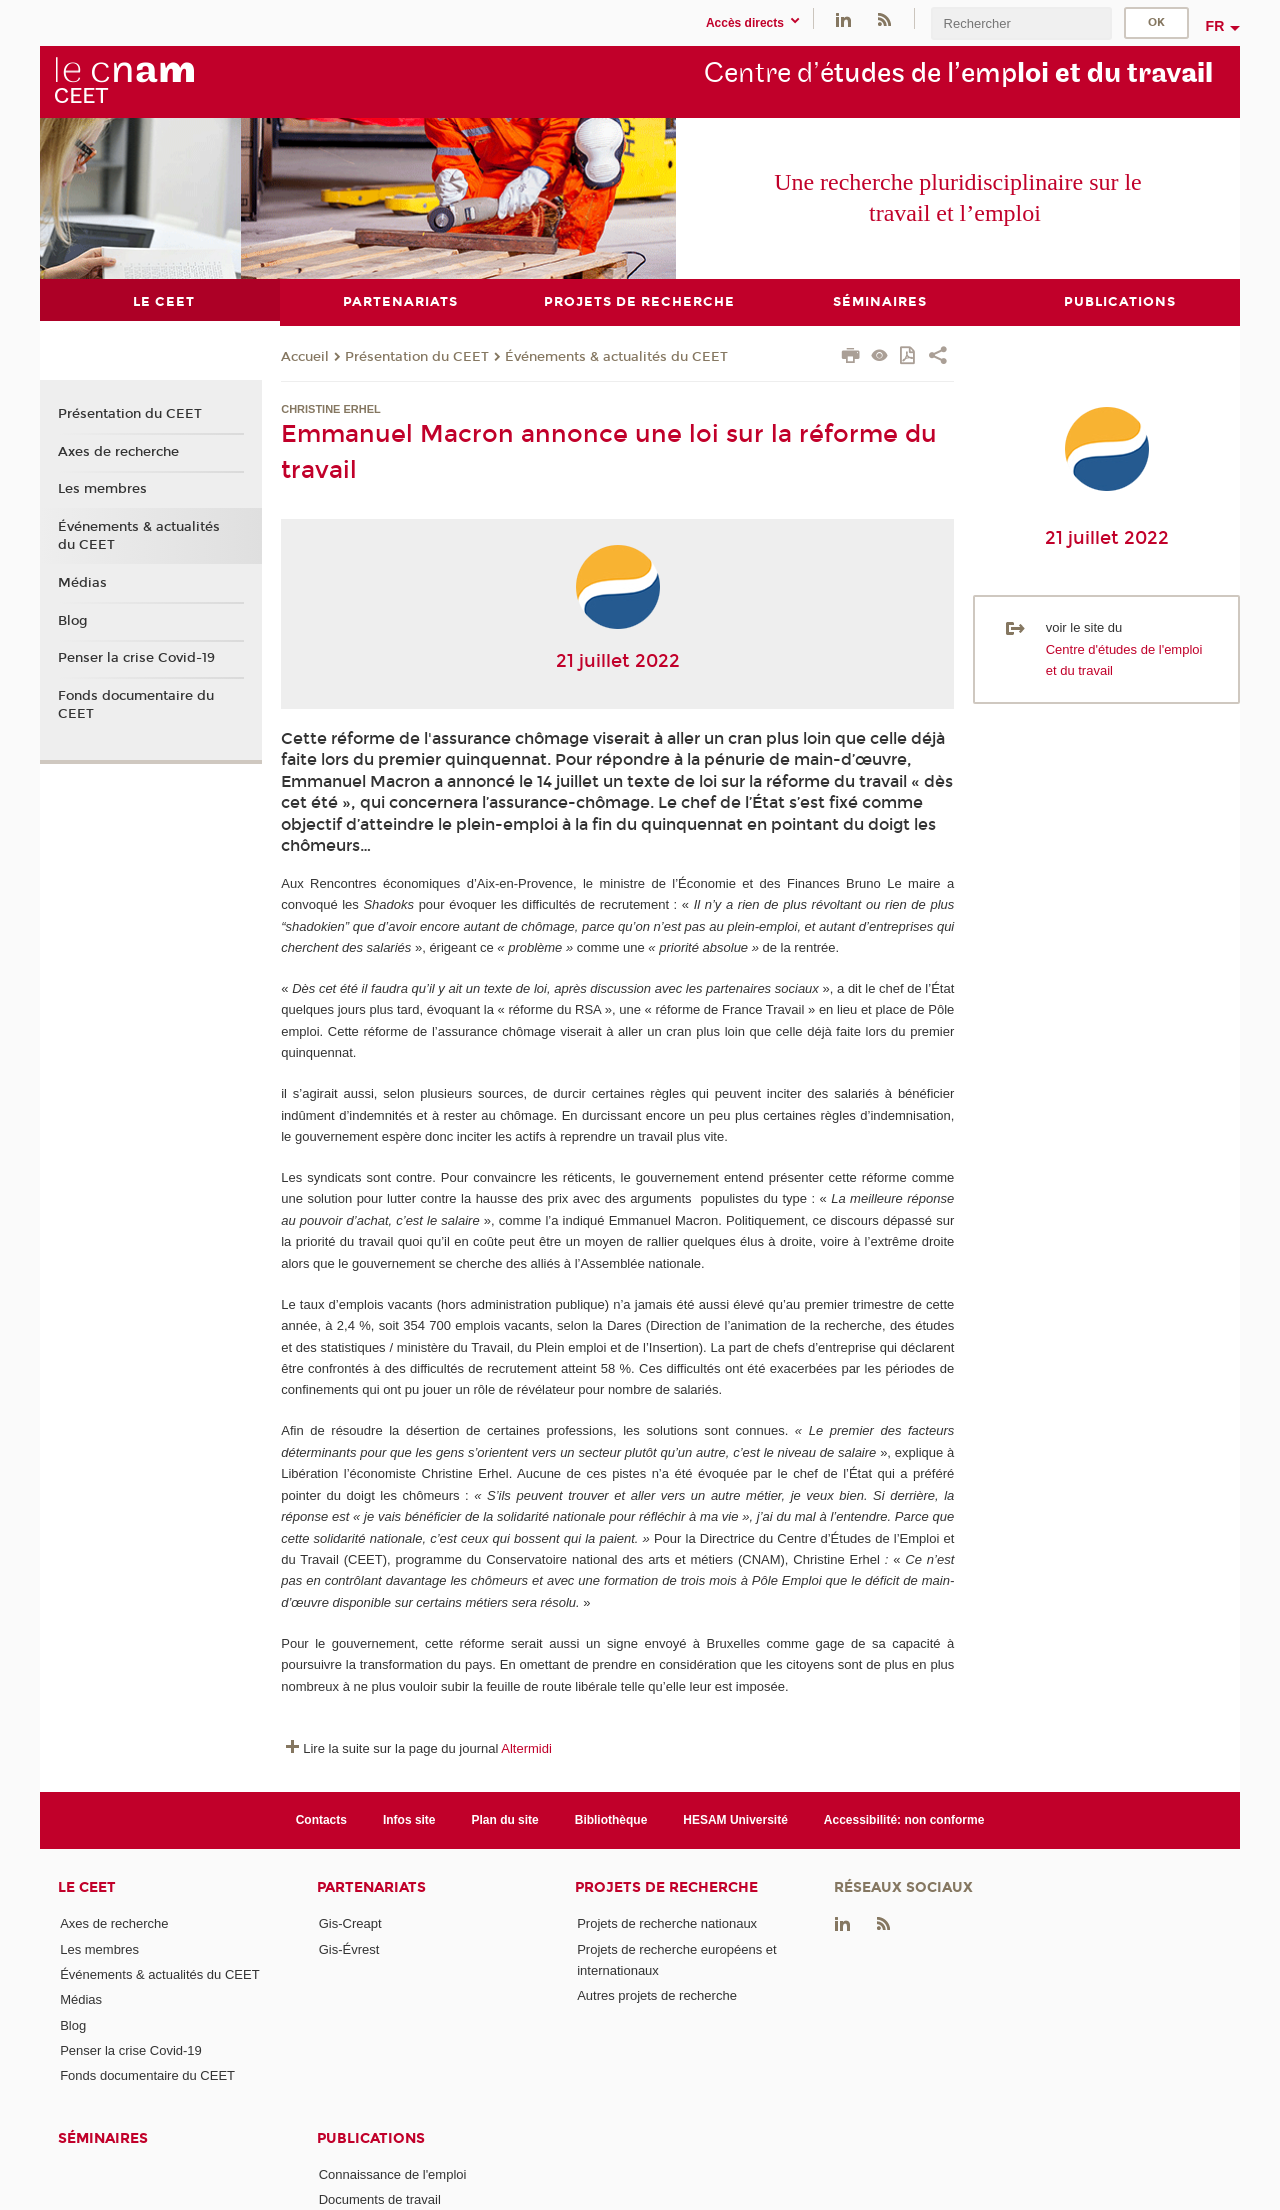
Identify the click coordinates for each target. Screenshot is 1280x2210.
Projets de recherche (666, 1887)
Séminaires (103, 2137)
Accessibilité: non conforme (904, 1819)
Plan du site (505, 1819)
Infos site (409, 1819)
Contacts (321, 1819)
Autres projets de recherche (657, 1995)
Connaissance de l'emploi (393, 2173)
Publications (371, 2137)
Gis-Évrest (349, 1948)
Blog (73, 620)
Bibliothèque (611, 1819)
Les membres (102, 489)
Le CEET (87, 1887)
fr (1215, 26)
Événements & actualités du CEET (616, 356)
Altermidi (526, 1748)
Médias (82, 582)
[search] (1021, 23)
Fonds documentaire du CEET (136, 705)
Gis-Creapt (350, 1923)
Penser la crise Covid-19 (136, 658)
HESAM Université (735, 1819)
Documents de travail (380, 2198)
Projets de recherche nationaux (667, 1923)
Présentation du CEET (417, 356)
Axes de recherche (118, 451)
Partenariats (371, 1887)
